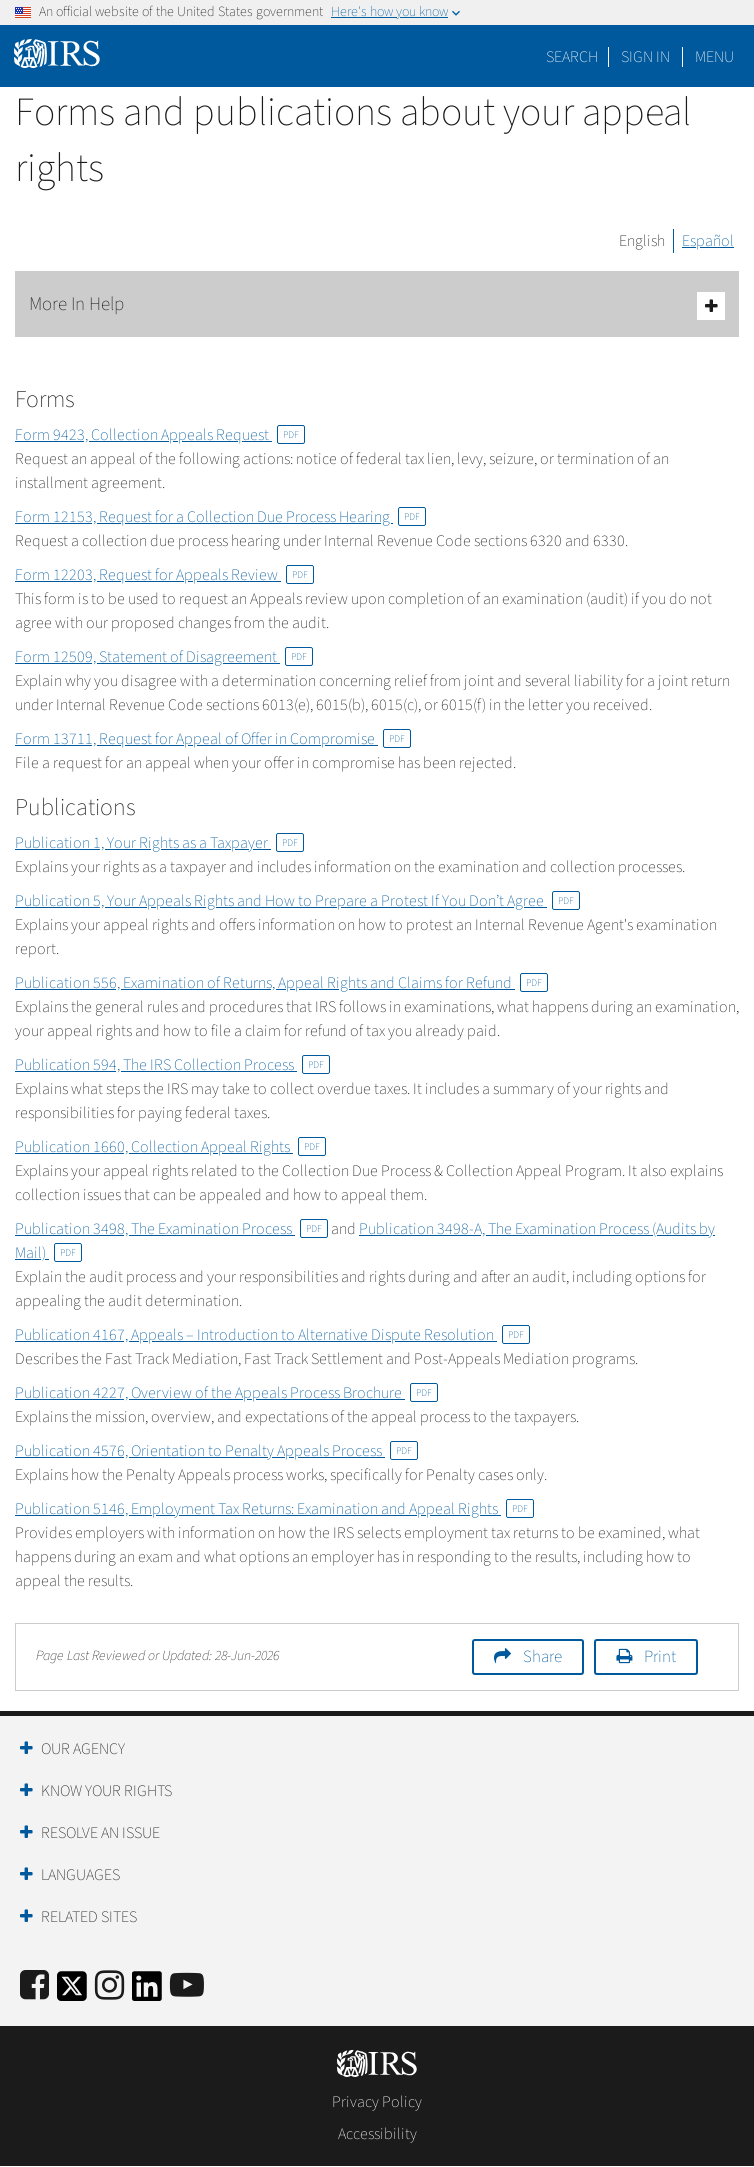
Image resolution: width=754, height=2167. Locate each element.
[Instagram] (109, 1986)
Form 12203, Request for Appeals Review (164, 575)
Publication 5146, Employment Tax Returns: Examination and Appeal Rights (274, 1509)
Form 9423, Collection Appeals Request (160, 435)
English (642, 241)
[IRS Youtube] (187, 1986)
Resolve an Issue (100, 1833)
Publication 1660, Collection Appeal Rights (170, 1147)
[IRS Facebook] (34, 1986)
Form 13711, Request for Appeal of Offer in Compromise (213, 739)
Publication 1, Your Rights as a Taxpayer (159, 843)
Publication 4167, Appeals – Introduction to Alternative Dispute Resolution (272, 1335)
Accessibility (377, 2134)
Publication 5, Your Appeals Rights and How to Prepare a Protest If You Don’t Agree (297, 901)
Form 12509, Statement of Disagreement (164, 657)
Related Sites (89, 1917)
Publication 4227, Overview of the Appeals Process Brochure (226, 1393)
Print (660, 1657)
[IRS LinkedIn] (147, 1992)
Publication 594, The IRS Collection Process (172, 1065)
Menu (714, 57)
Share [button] (542, 1657)
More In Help (377, 305)
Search (572, 57)
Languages (80, 1875)
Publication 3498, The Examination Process (171, 1229)
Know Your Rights (106, 1791)
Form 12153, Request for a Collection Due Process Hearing (220, 517)
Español (708, 241)
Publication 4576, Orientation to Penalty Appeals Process (216, 1451)
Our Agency (83, 1749)
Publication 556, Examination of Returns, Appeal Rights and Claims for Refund (281, 983)
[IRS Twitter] (72, 1992)
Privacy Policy (377, 2102)
